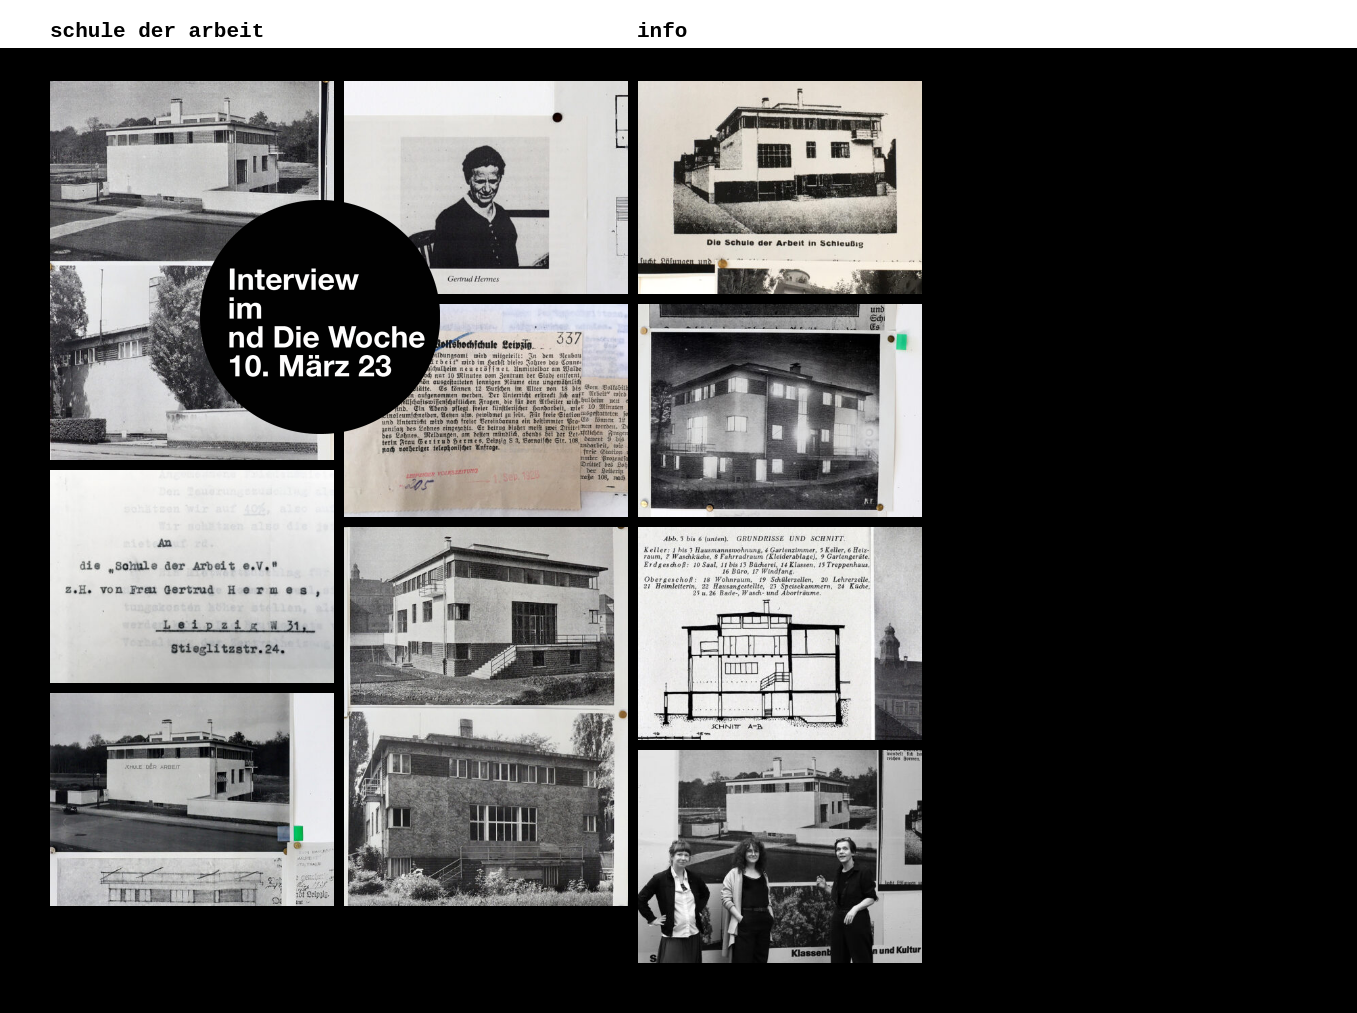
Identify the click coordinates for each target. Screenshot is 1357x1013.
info (662, 31)
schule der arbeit (157, 31)
